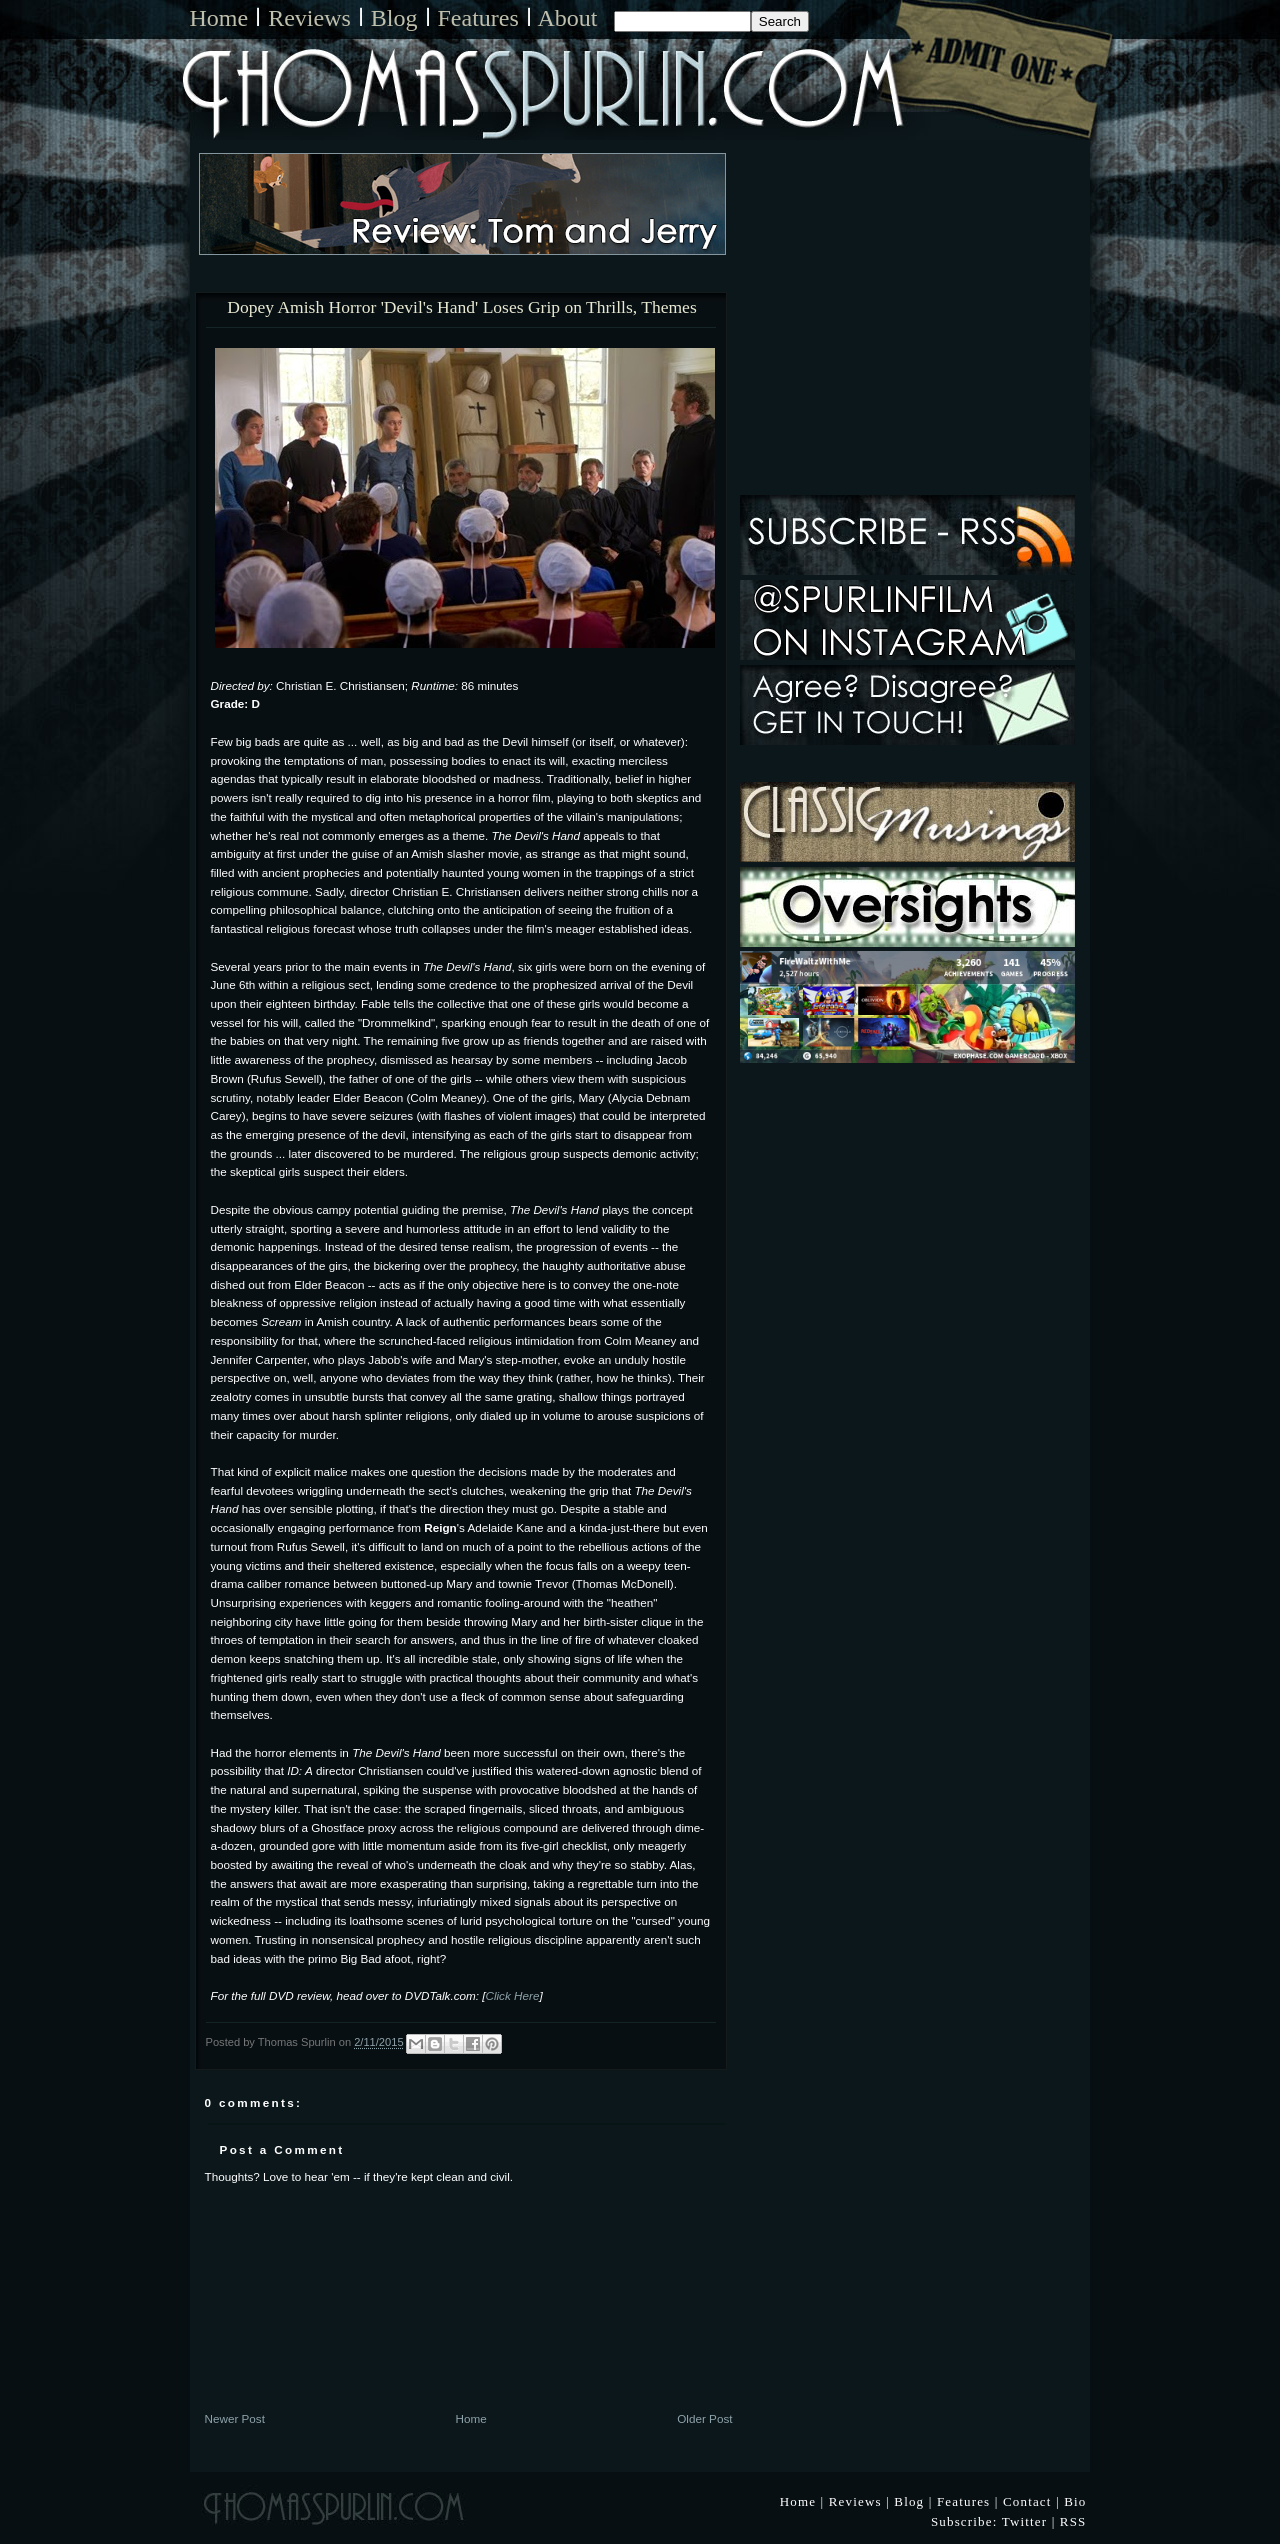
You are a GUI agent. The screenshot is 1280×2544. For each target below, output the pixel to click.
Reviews (309, 18)
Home (219, 18)
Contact (1027, 2501)
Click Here (512, 1995)
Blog (394, 18)
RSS (1073, 2521)
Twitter (1025, 2521)
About (568, 18)
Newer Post (235, 2418)
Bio (1075, 2501)
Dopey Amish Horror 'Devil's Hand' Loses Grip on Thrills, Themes (461, 308)
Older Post (704, 2418)
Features (478, 18)
